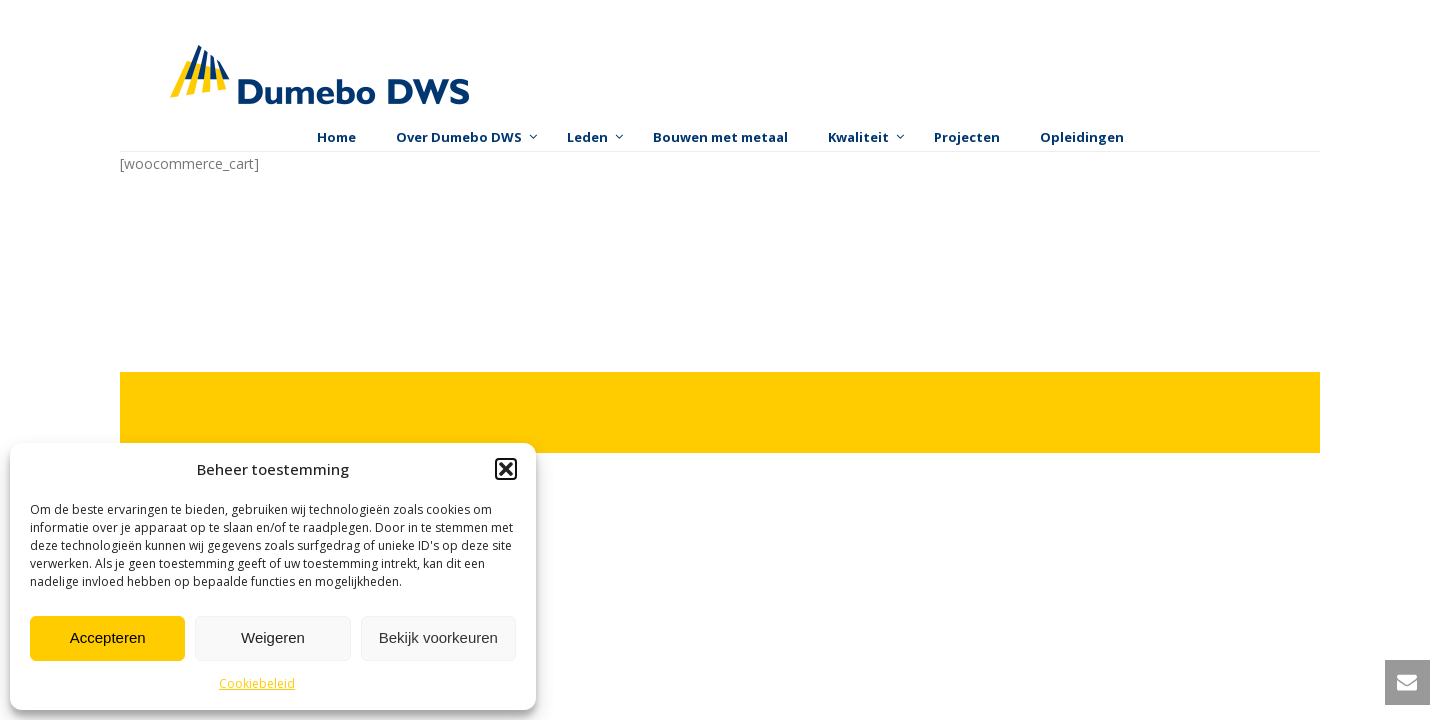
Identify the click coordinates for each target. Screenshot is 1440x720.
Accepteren (108, 637)
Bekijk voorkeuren (438, 637)
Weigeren (273, 637)
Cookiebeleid (257, 683)
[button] (506, 469)
